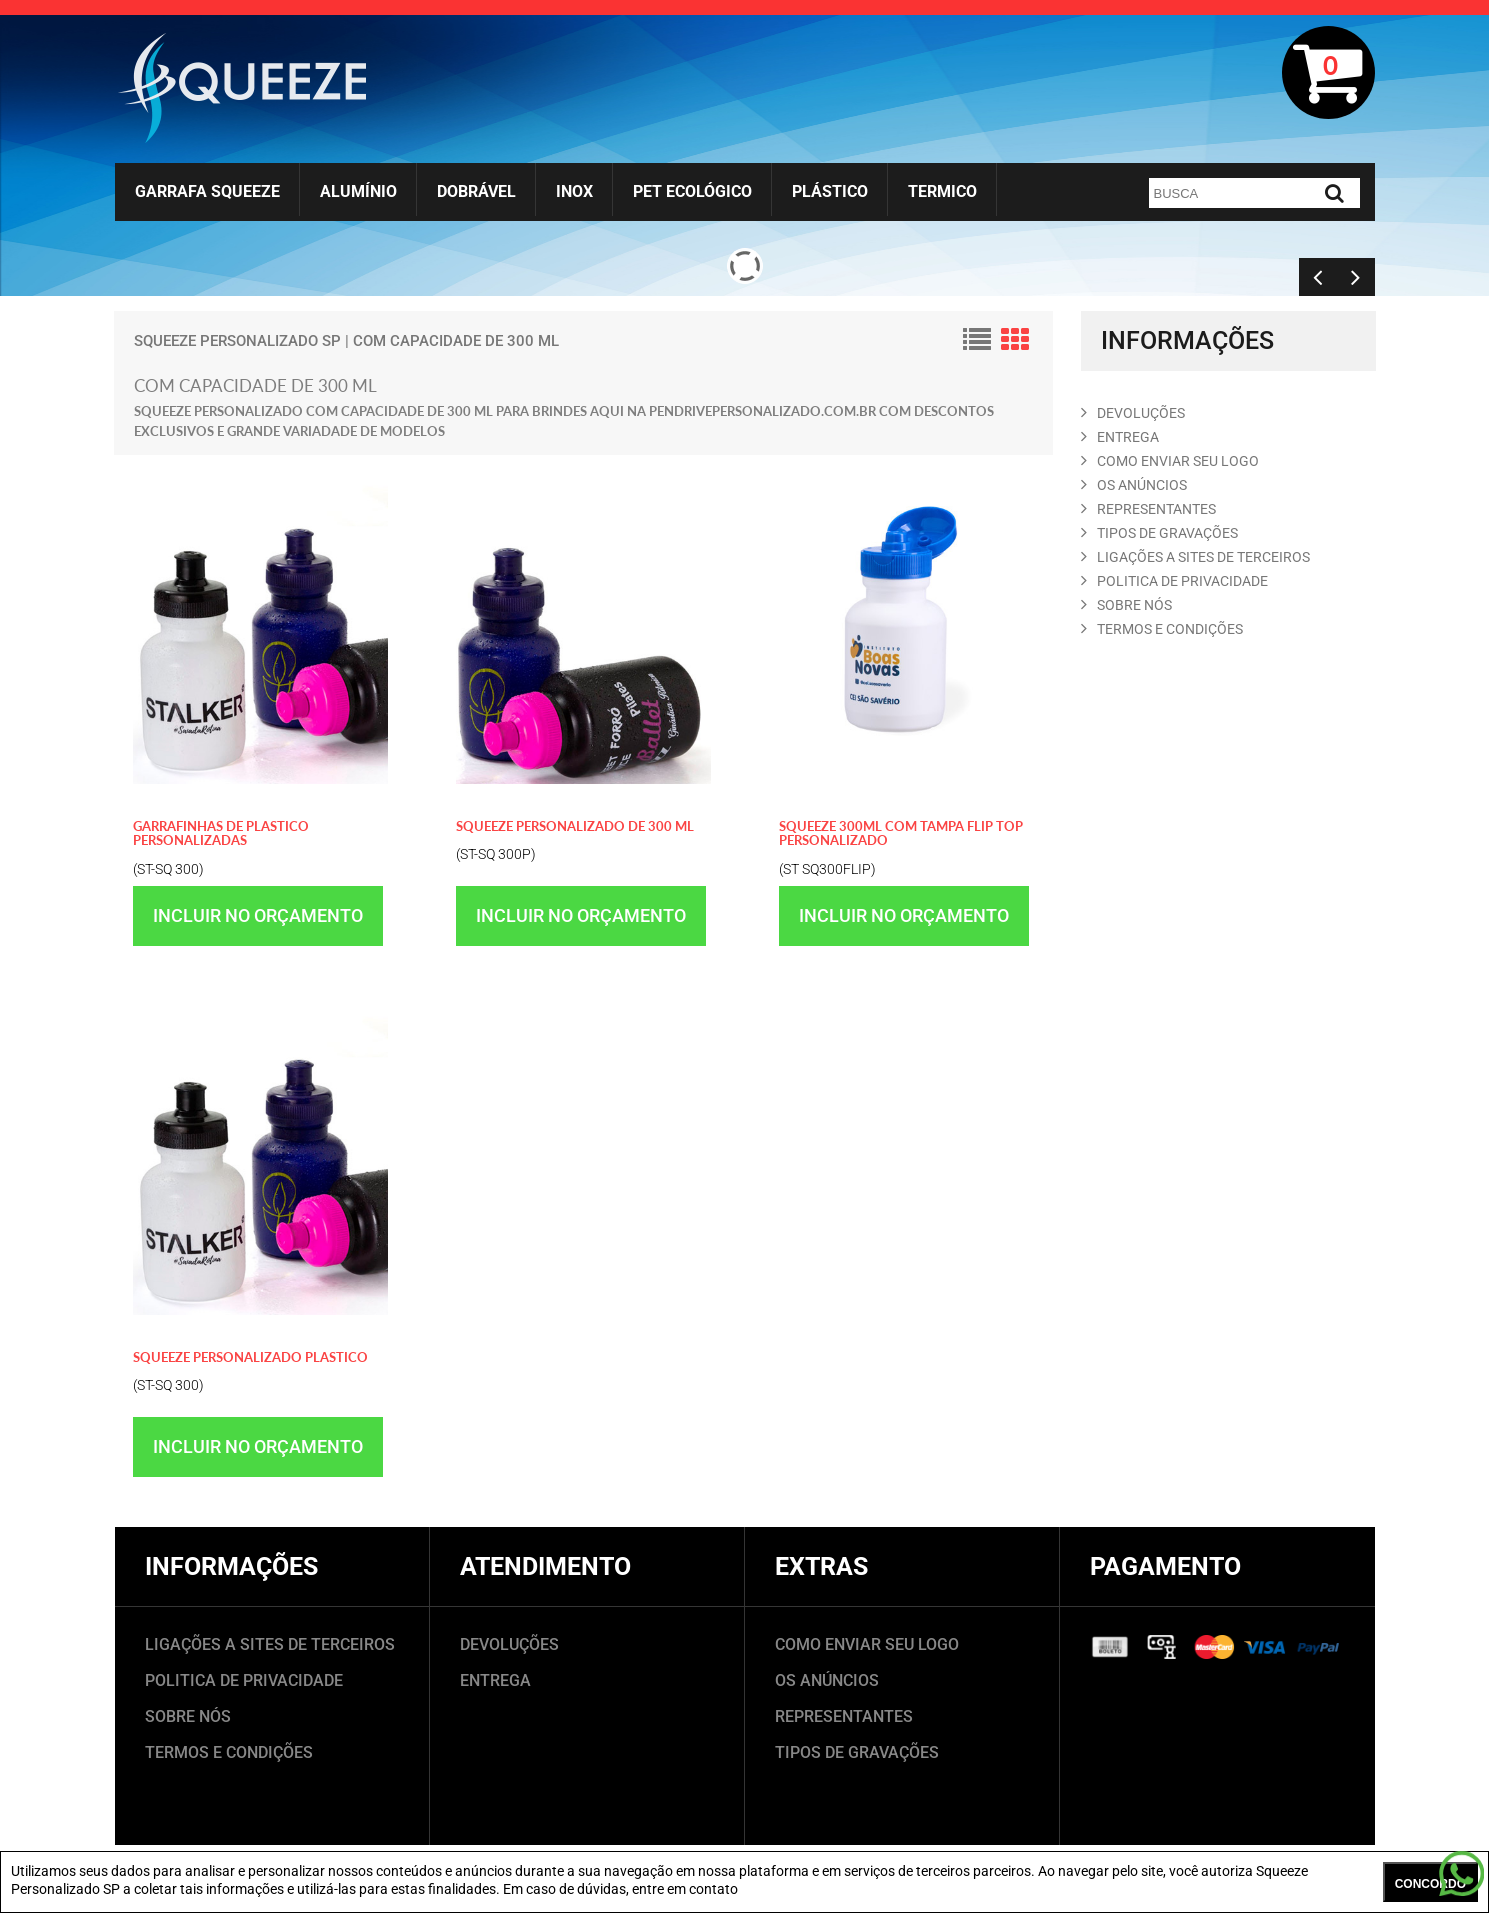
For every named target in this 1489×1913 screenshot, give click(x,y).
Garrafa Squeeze (207, 191)
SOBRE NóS (1126, 605)
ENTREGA (1120, 437)
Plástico (830, 191)
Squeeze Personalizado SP (237, 341)
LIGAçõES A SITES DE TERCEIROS (1195, 557)
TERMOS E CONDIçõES (1162, 629)
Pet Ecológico (692, 191)
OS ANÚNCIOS (827, 1680)
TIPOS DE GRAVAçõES (1159, 533)
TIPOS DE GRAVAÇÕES (857, 1752)
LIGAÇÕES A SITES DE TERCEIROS (270, 1644)
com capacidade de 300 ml (456, 341)
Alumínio (358, 191)
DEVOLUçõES (1133, 413)
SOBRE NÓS (188, 1716)
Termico (942, 191)
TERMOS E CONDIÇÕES (229, 1752)
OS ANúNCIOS (1134, 485)
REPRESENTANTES (1148, 509)
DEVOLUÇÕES (509, 1644)
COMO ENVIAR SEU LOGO (1170, 461)
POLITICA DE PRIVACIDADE (1174, 581)
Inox (574, 191)
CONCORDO (1430, 1884)
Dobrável (476, 191)
